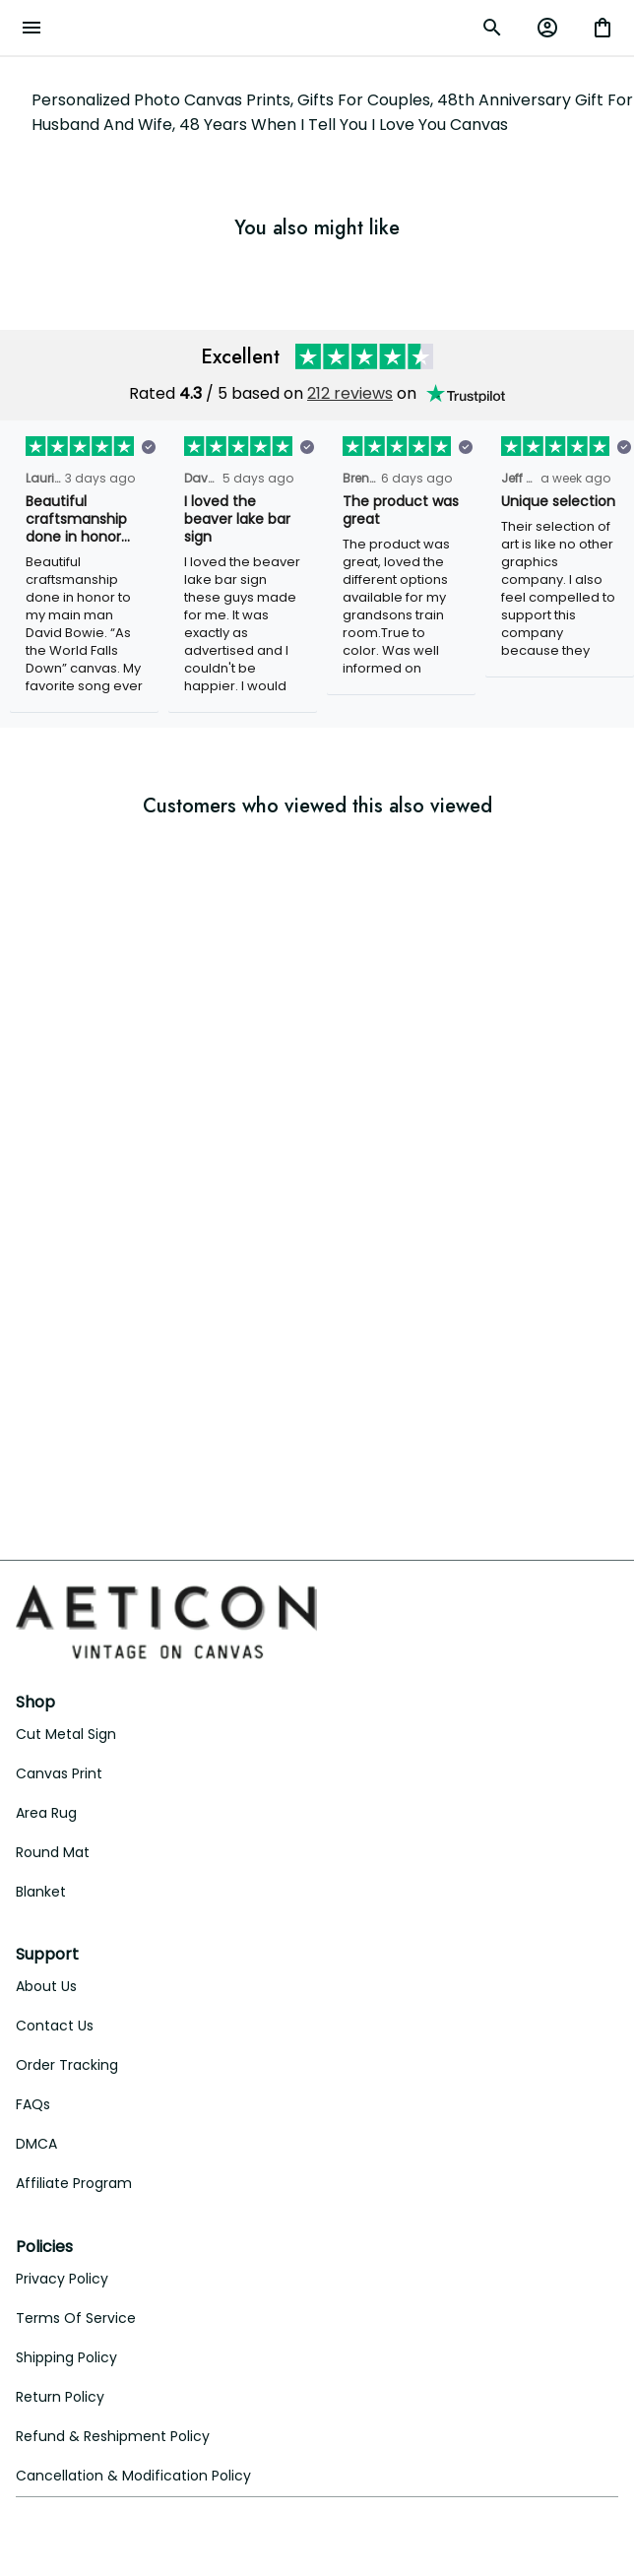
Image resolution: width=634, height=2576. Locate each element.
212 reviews (350, 393)
